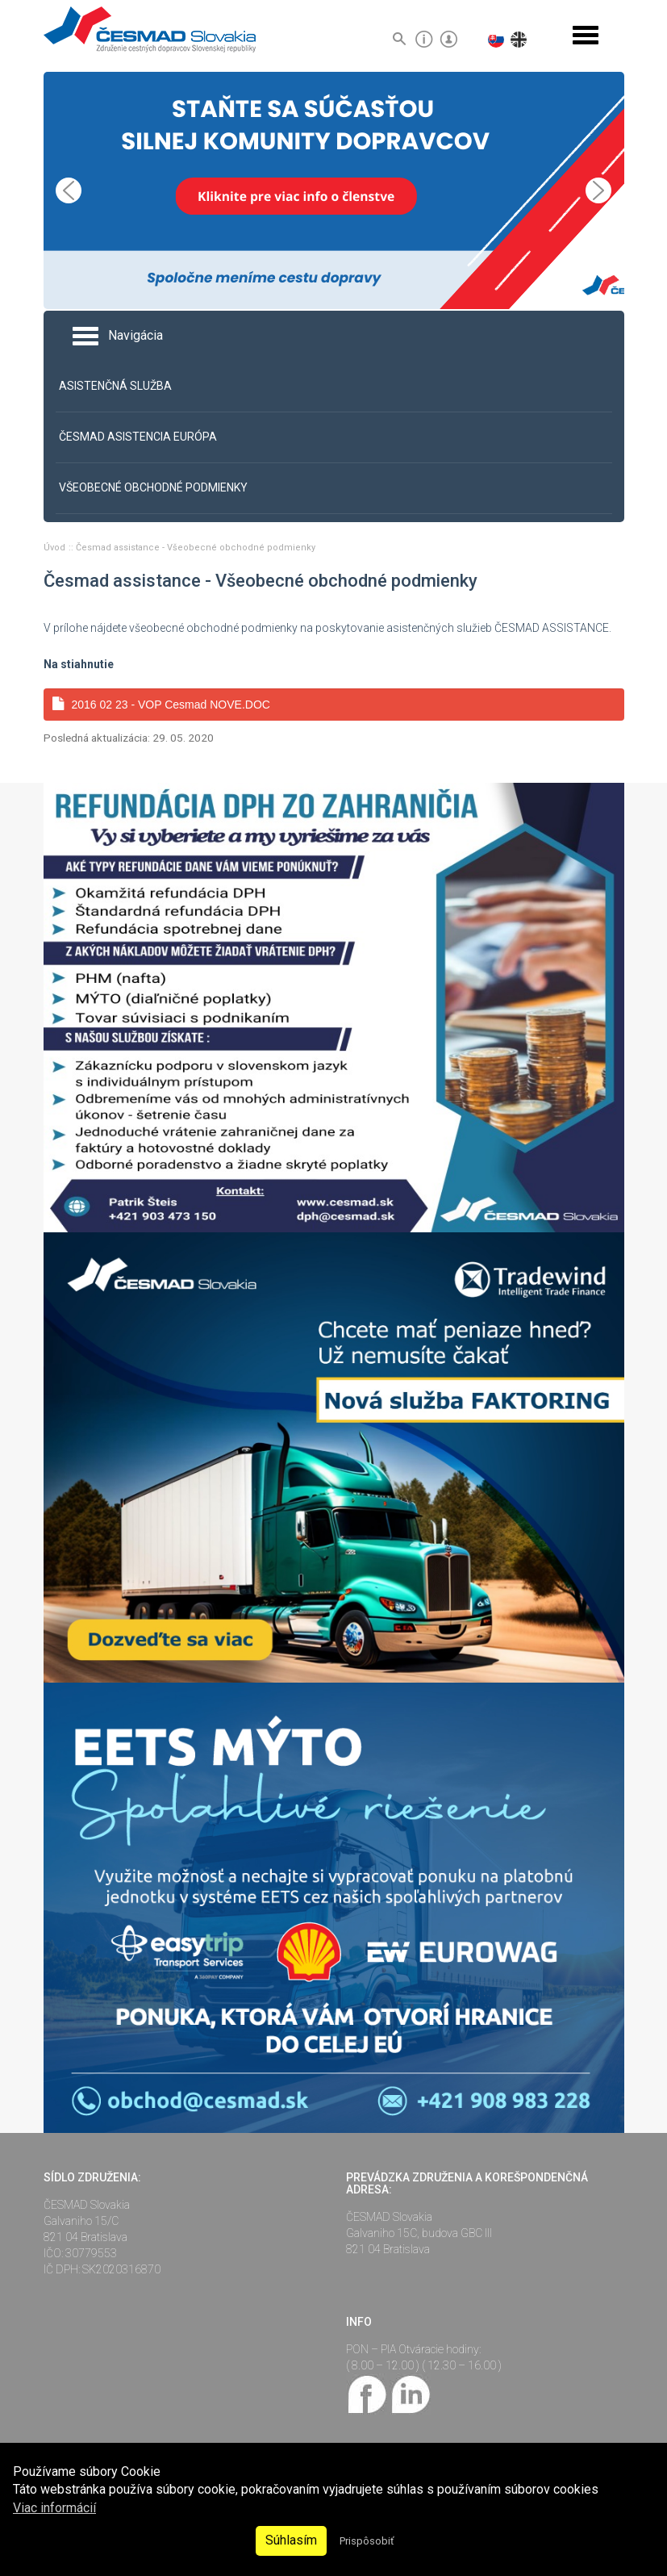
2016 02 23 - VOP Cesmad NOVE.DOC (161, 704)
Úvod (56, 547)
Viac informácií (54, 2507)
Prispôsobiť (367, 2541)
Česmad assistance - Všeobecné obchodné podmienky (195, 547)
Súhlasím (291, 2540)
